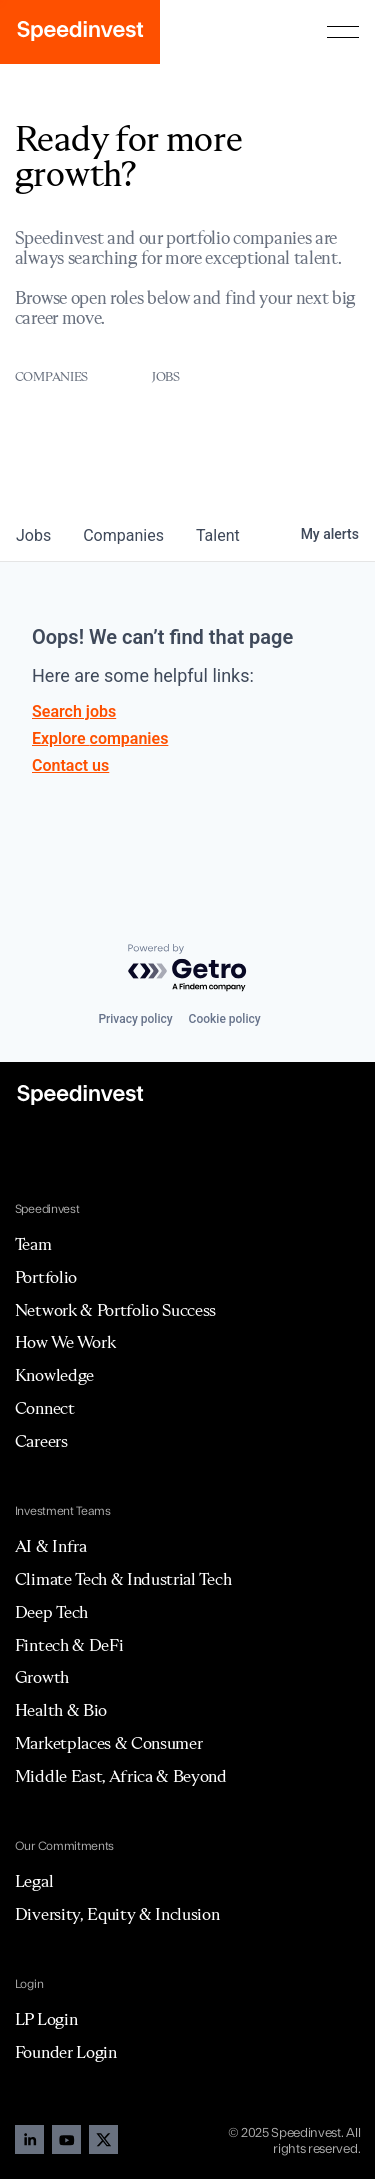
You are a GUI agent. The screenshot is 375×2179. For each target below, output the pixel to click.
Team (33, 1244)
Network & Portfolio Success (115, 1310)
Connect (45, 1408)
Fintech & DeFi (69, 1645)
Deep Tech (51, 1612)
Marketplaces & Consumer (109, 1743)
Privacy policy (135, 1019)
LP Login (46, 2019)
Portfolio (46, 1277)
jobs (33, 535)
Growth (42, 1677)
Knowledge (54, 1375)
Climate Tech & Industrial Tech (123, 1579)
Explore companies (100, 738)
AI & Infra (51, 1546)
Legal (34, 1881)
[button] (343, 32)
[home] (80, 32)
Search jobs (74, 711)
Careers (41, 1441)
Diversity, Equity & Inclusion (117, 1914)
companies (123, 535)
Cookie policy (225, 1019)
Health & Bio (61, 1710)
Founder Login (66, 2052)
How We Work (65, 1342)
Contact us (70, 765)
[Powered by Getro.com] (188, 968)
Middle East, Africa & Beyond (121, 1776)
